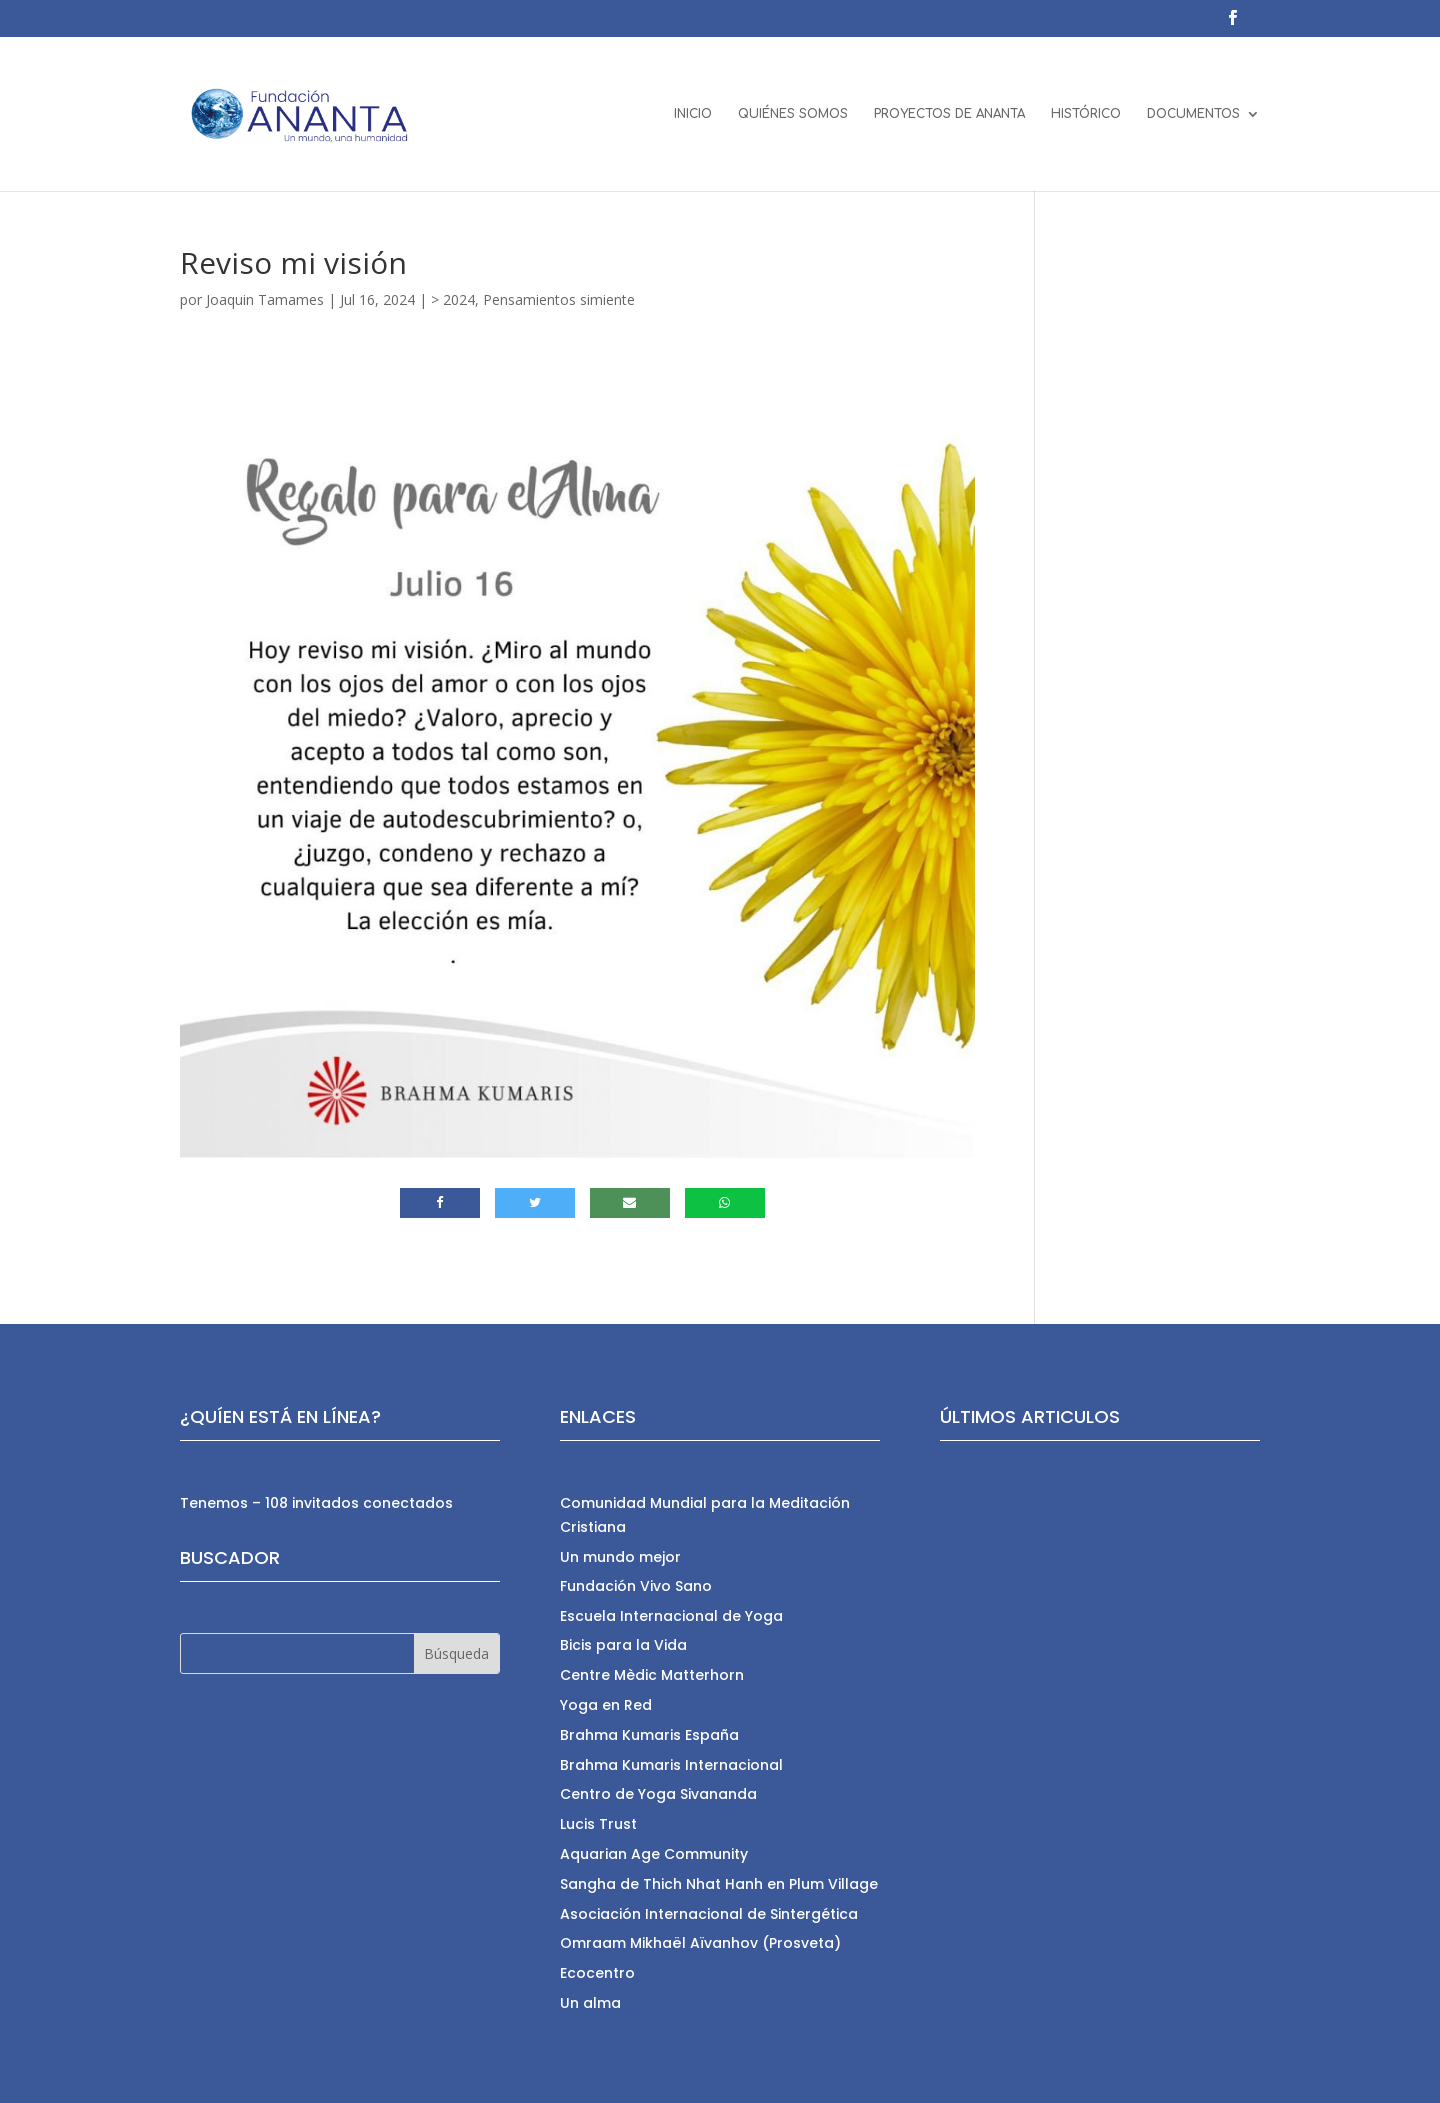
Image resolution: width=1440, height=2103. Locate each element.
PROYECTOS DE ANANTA (949, 114)
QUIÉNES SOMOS (793, 114)
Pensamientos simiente (559, 299)
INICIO (693, 114)
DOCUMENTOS (1193, 114)
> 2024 (453, 299)
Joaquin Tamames (265, 299)
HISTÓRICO (1086, 114)
